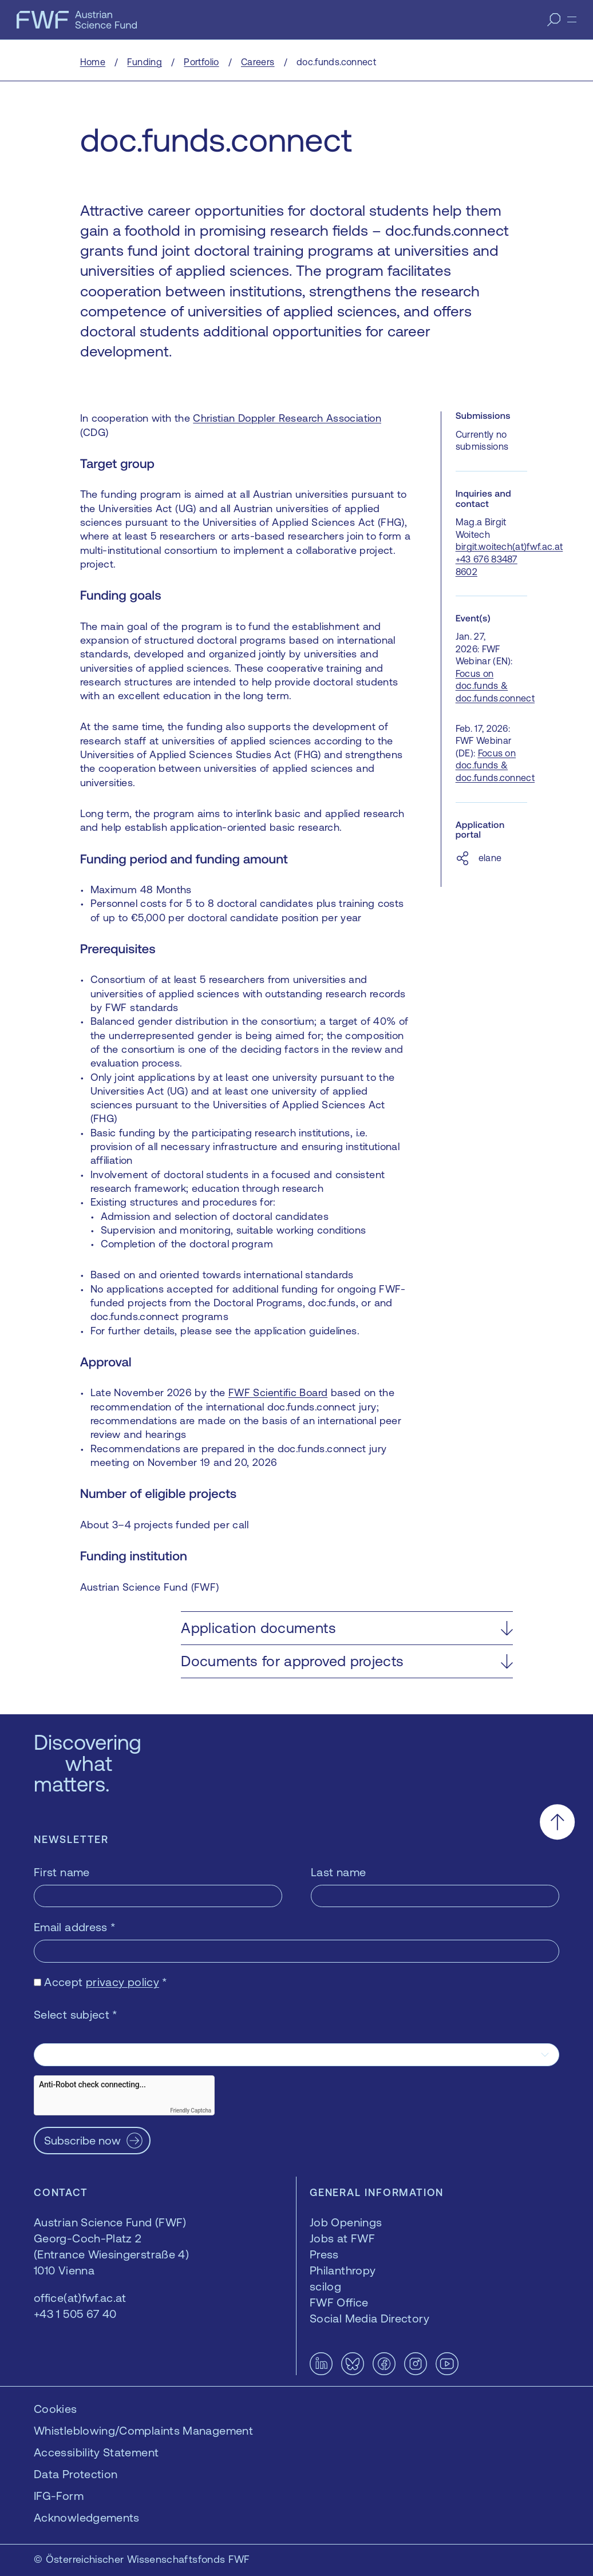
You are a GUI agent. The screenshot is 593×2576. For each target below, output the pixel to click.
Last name (338, 1872)
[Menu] (571, 19)
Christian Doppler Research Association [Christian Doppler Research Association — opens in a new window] (287, 418)
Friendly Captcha (190, 2110)
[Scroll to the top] (557, 1821)
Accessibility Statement (96, 2452)
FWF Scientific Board (277, 1392)
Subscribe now (82, 2140)
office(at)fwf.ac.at (80, 2297)
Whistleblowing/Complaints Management (143, 2430)
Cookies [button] (55, 2408)
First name (62, 1872)
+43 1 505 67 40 (75, 2313)
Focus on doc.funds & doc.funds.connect (495, 685)
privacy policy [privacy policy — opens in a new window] (122, 1981)
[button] (347, 1628)
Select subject (76, 2014)
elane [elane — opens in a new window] (490, 858)
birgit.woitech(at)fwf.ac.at (509, 546)
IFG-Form (59, 2495)
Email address (75, 1926)
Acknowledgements (87, 2517)
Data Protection (75, 2473)
